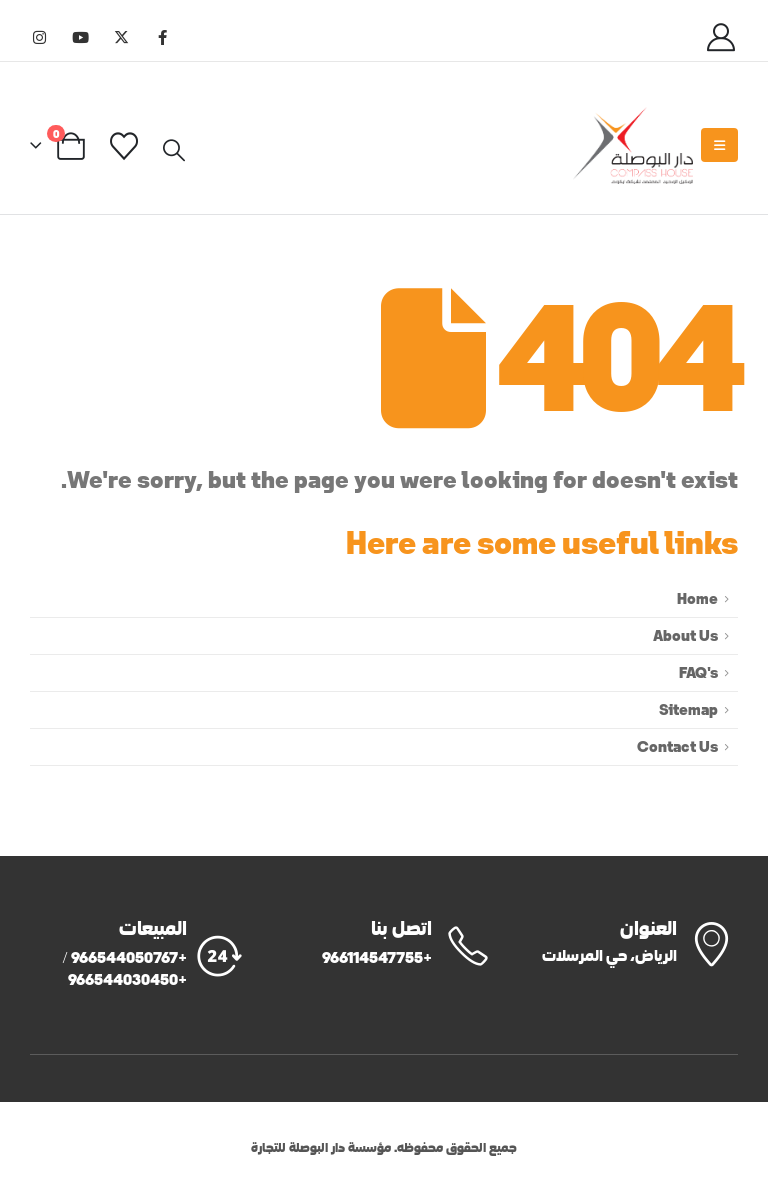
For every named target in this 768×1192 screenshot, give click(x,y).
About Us (685, 635)
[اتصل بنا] (384, 944)
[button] (174, 149)
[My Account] (721, 36)
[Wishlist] (125, 145)
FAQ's (698, 672)
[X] (121, 37)
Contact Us (677, 746)
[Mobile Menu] (719, 145)
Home (697, 598)
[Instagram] (39, 37)
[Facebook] (162, 37)
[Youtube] (80, 37)
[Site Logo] (633, 145)
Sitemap (688, 709)
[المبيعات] (138, 954)
